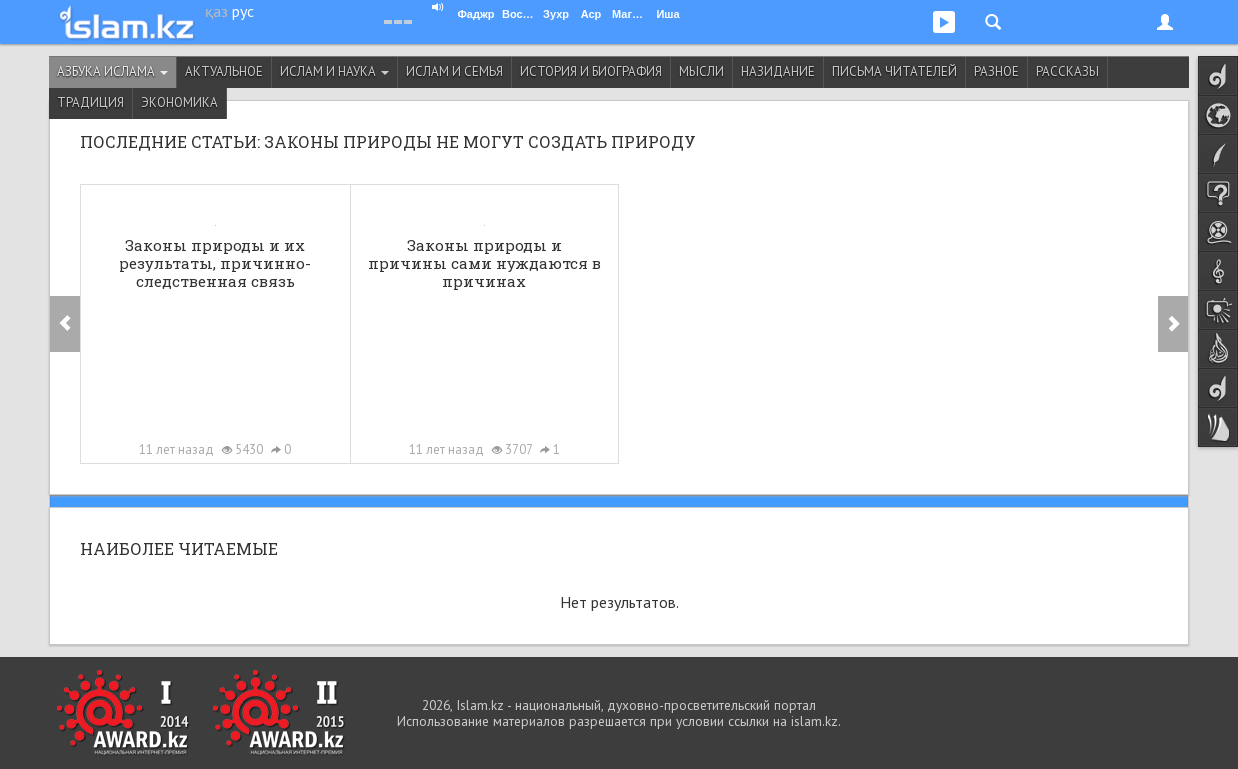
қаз (216, 11)
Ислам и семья (454, 71)
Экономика (179, 102)
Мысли (701, 71)
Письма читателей (894, 71)
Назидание (778, 71)
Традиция (90, 102)
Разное (996, 71)
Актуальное (224, 71)
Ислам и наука (334, 71)
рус (243, 11)
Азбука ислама (112, 71)
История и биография (591, 71)
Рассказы (1067, 71)
